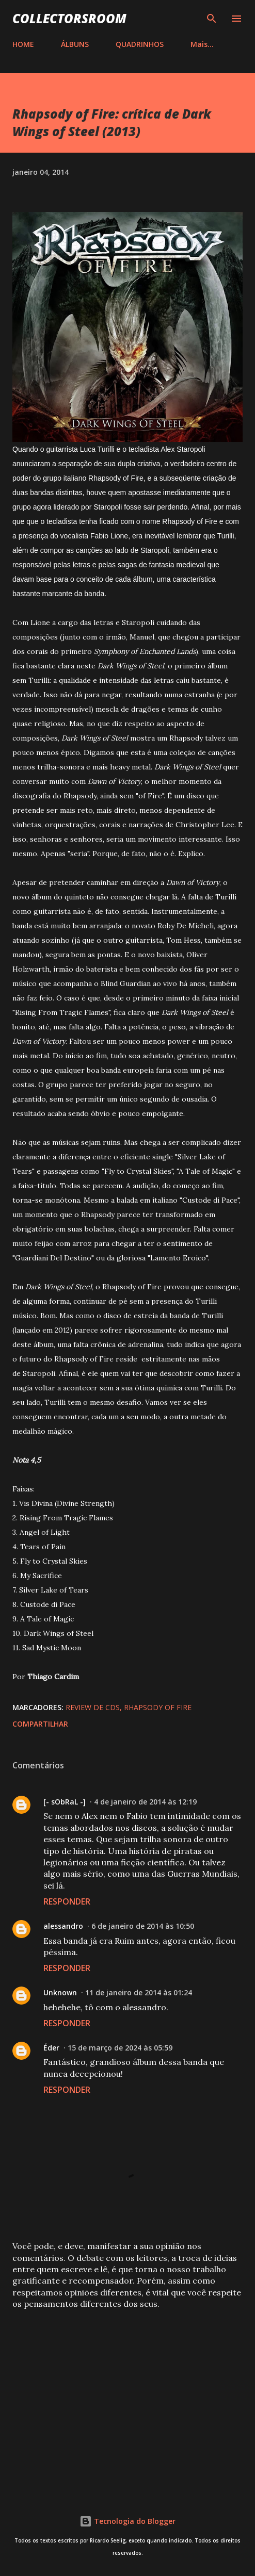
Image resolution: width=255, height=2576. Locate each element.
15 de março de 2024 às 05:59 (120, 2048)
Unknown (60, 1992)
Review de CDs (93, 1707)
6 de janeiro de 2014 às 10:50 (142, 1926)
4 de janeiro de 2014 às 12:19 (145, 1802)
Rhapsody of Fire (158, 1707)
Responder (66, 1901)
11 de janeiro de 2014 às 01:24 (138, 1992)
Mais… (202, 44)
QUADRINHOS (140, 44)
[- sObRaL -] (64, 1802)
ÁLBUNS (75, 44)
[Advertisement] (127, 2398)
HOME (23, 44)
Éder (51, 2048)
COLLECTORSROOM (69, 18)
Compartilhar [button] (40, 1724)
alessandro (63, 1926)
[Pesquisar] (211, 18)
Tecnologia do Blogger (127, 2521)
